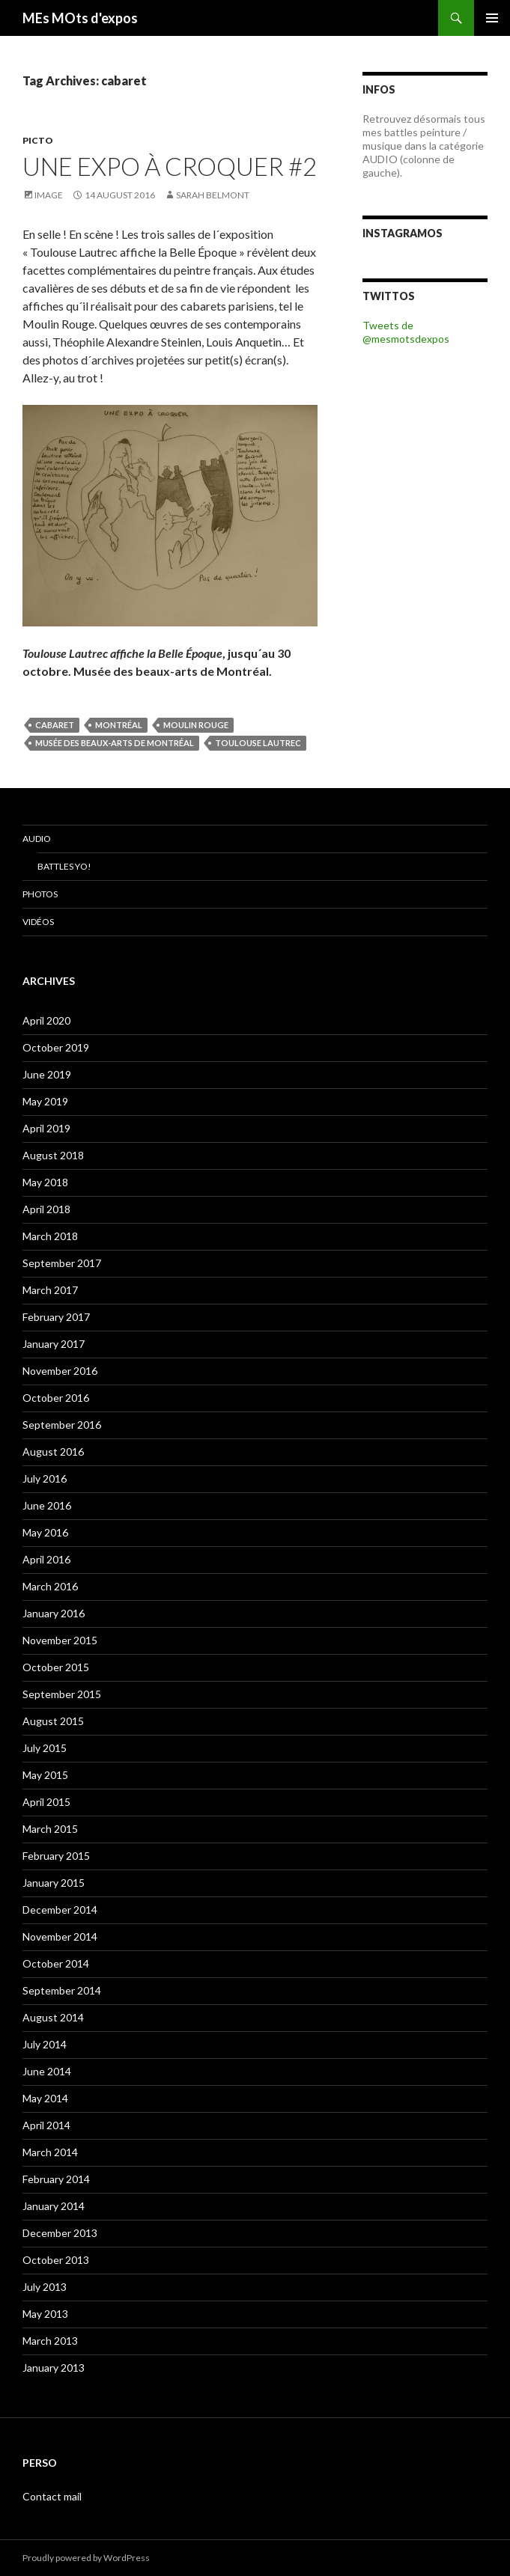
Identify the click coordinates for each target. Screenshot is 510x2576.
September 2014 (61, 1990)
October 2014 (55, 1963)
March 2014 (50, 2152)
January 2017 (53, 1343)
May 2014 (45, 2098)
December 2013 (59, 2232)
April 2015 (46, 1801)
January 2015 (53, 1882)
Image (48, 195)
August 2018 (53, 1155)
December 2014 (59, 1909)
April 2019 (46, 1128)
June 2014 (46, 2071)
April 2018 (46, 1209)
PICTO (37, 140)
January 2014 (53, 2206)
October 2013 (55, 2259)
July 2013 (44, 2286)
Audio (36, 838)
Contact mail (52, 2496)
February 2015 (56, 1855)
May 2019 (45, 1101)
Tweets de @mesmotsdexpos (405, 332)
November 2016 (59, 1370)
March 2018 (50, 1236)
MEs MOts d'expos (80, 18)
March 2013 (50, 2340)
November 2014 (59, 1936)
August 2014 (53, 2017)
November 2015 (59, 1640)
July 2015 (44, 1748)
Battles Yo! (64, 866)
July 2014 (44, 2044)
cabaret (54, 725)
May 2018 (45, 1182)
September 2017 (61, 1263)
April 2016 (46, 1559)
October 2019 (55, 1047)
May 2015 (45, 1774)
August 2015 (53, 1721)
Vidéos (38, 921)
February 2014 (56, 2179)
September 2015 (61, 1694)
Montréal (118, 725)
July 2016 (44, 1478)
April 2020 (46, 1020)
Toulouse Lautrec (258, 743)
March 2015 (50, 1828)
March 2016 (50, 1586)
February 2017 (56, 1316)
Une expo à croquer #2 (169, 166)
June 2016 (46, 1505)
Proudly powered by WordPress (86, 2557)
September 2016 (61, 1424)
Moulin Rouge (195, 725)
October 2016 (55, 1397)
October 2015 (55, 1667)
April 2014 (46, 2125)
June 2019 (46, 1074)
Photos (40, 894)
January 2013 (53, 2367)
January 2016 (53, 1613)
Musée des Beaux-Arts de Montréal (114, 743)
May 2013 (45, 2313)
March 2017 (50, 1290)
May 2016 (45, 1532)
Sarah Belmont (212, 195)
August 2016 (53, 1451)
